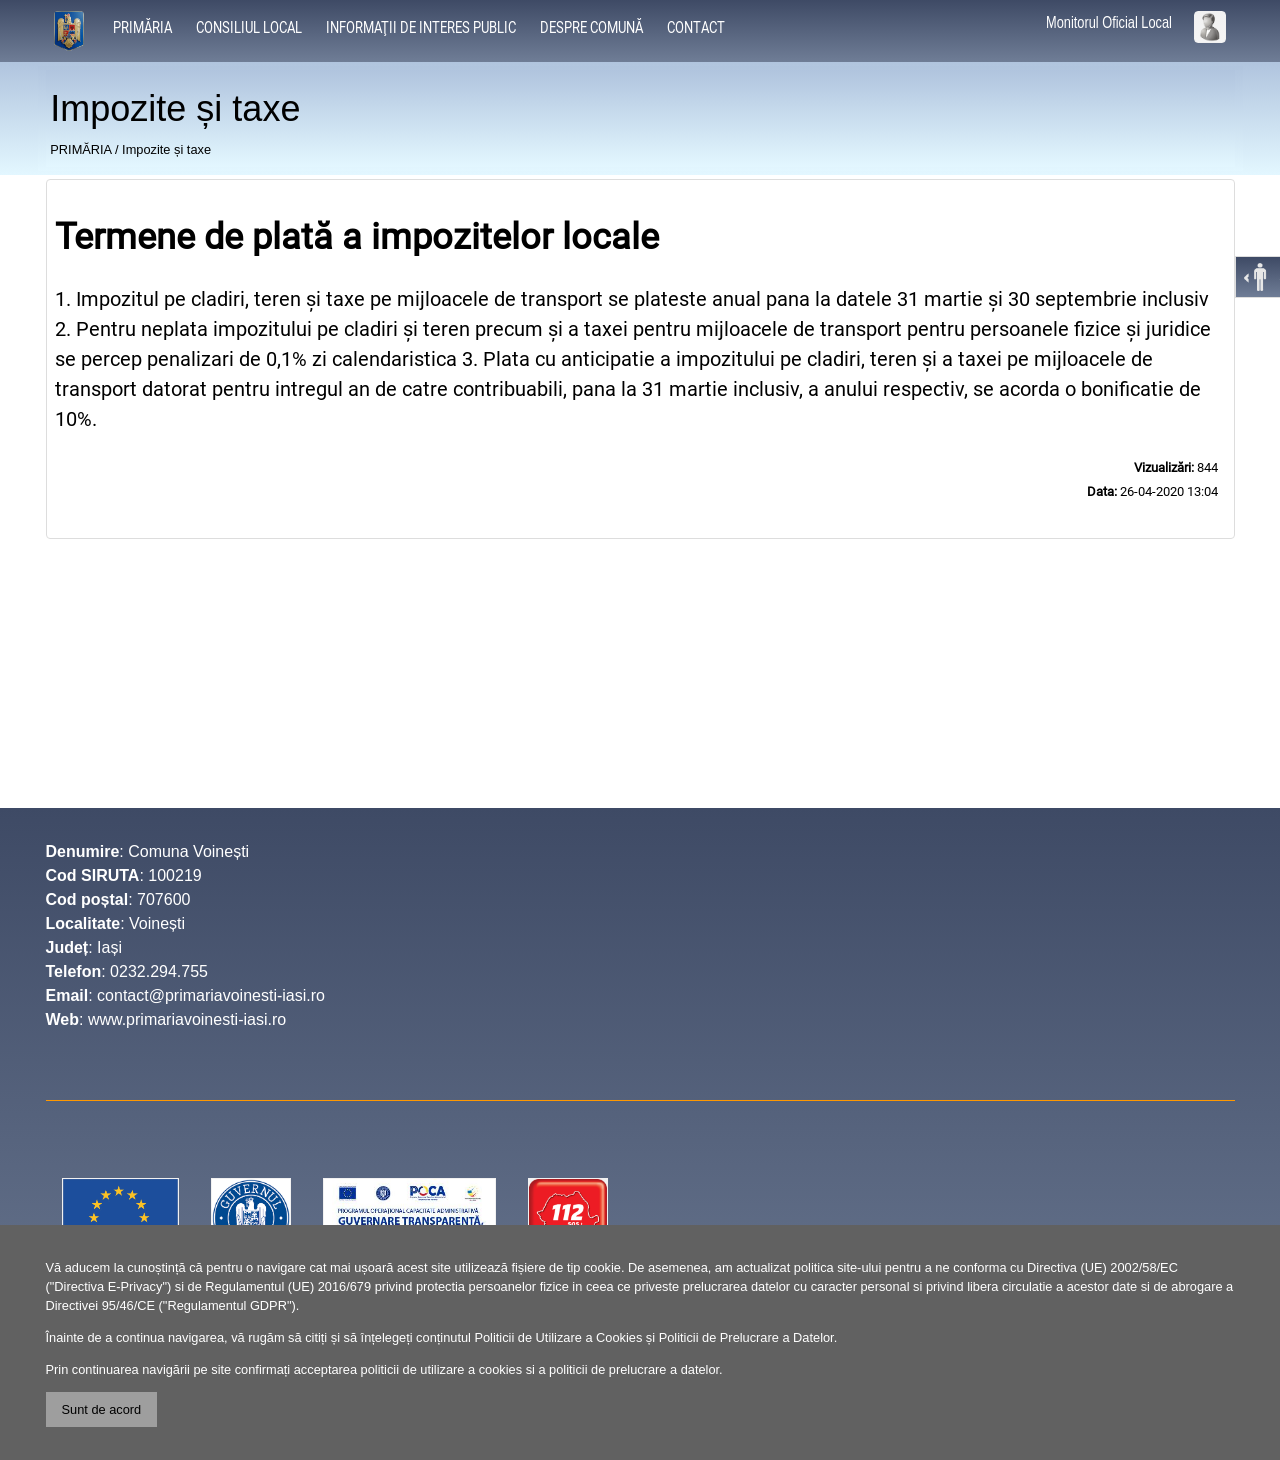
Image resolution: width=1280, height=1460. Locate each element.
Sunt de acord (102, 1409)
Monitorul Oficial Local (1109, 22)
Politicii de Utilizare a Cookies (558, 1337)
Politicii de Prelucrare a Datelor (746, 1337)
